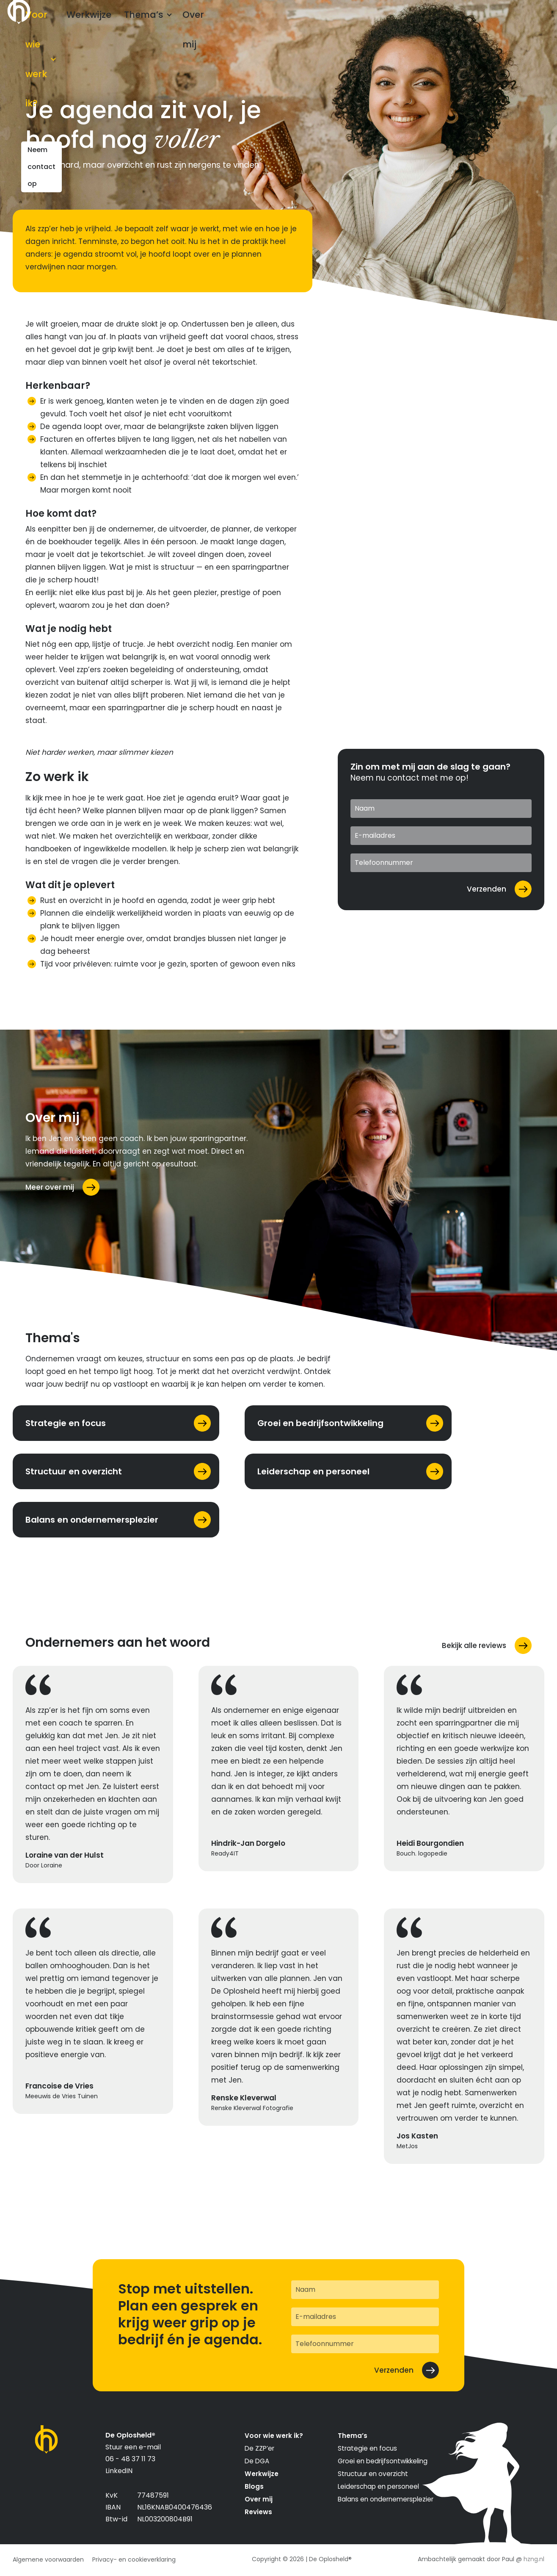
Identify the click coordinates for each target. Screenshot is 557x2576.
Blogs (254, 2486)
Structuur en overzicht (373, 2473)
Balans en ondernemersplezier (385, 2499)
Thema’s (175, 22)
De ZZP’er (259, 2448)
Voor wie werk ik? (57, 22)
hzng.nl (534, 2559)
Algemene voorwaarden (48, 2559)
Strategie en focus (367, 2448)
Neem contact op (499, 22)
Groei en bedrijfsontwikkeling (382, 2461)
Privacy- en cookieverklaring (134, 2559)
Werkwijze (126, 22)
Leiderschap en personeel (378, 2486)
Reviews (258, 2511)
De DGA (257, 2461)
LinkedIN (118, 2471)
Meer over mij (49, 1187)
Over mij (227, 22)
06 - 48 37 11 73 (130, 2459)
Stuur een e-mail (133, 2447)
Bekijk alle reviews (474, 1645)
